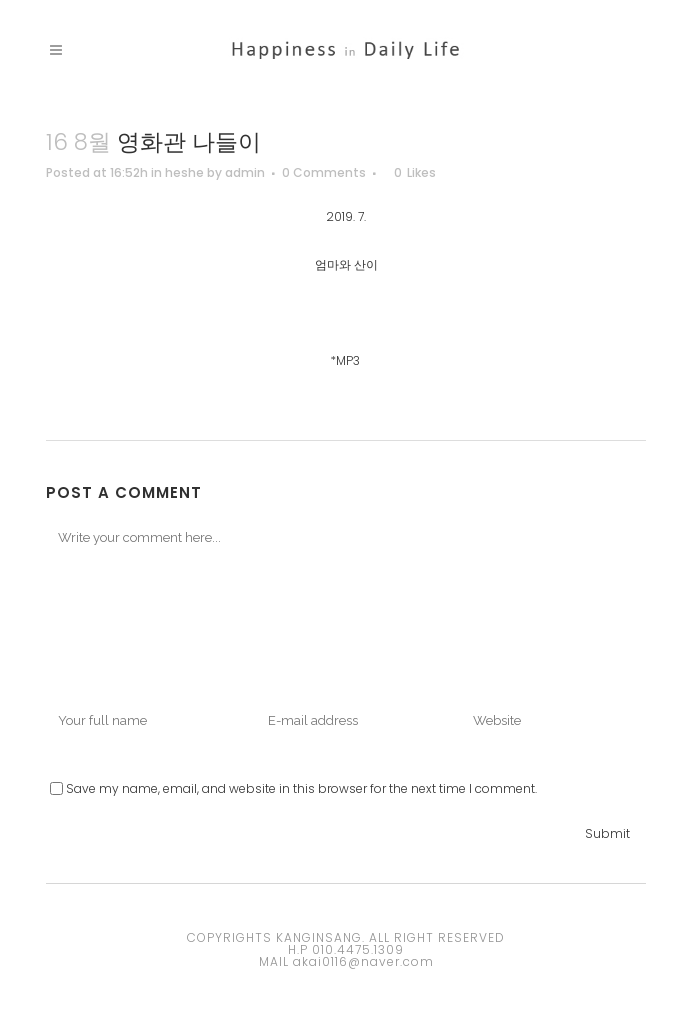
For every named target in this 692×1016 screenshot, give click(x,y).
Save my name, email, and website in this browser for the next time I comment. (301, 788)
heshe (184, 172)
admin (245, 172)
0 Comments (324, 172)
